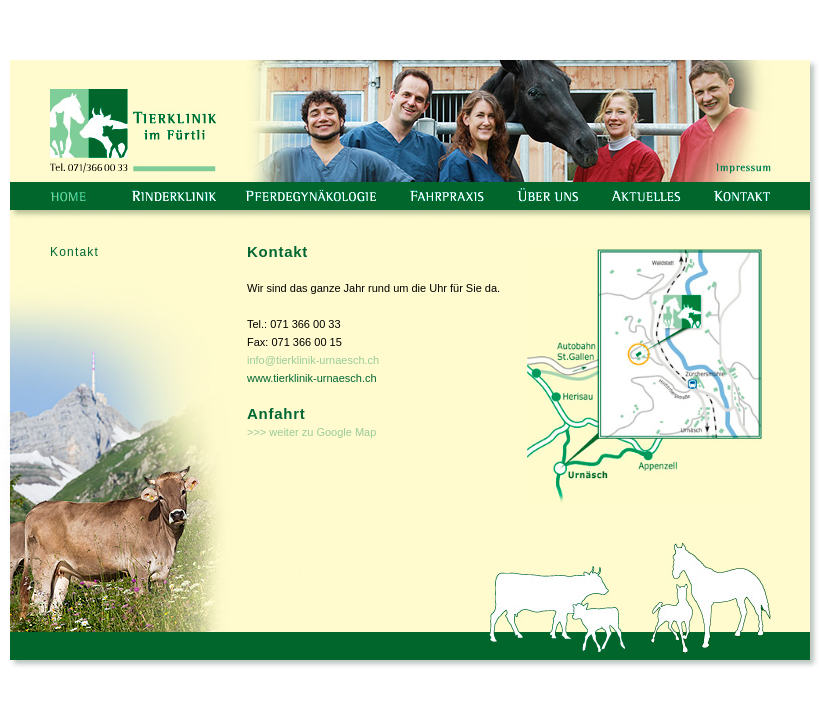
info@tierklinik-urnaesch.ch (313, 360)
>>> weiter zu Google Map (311, 432)
